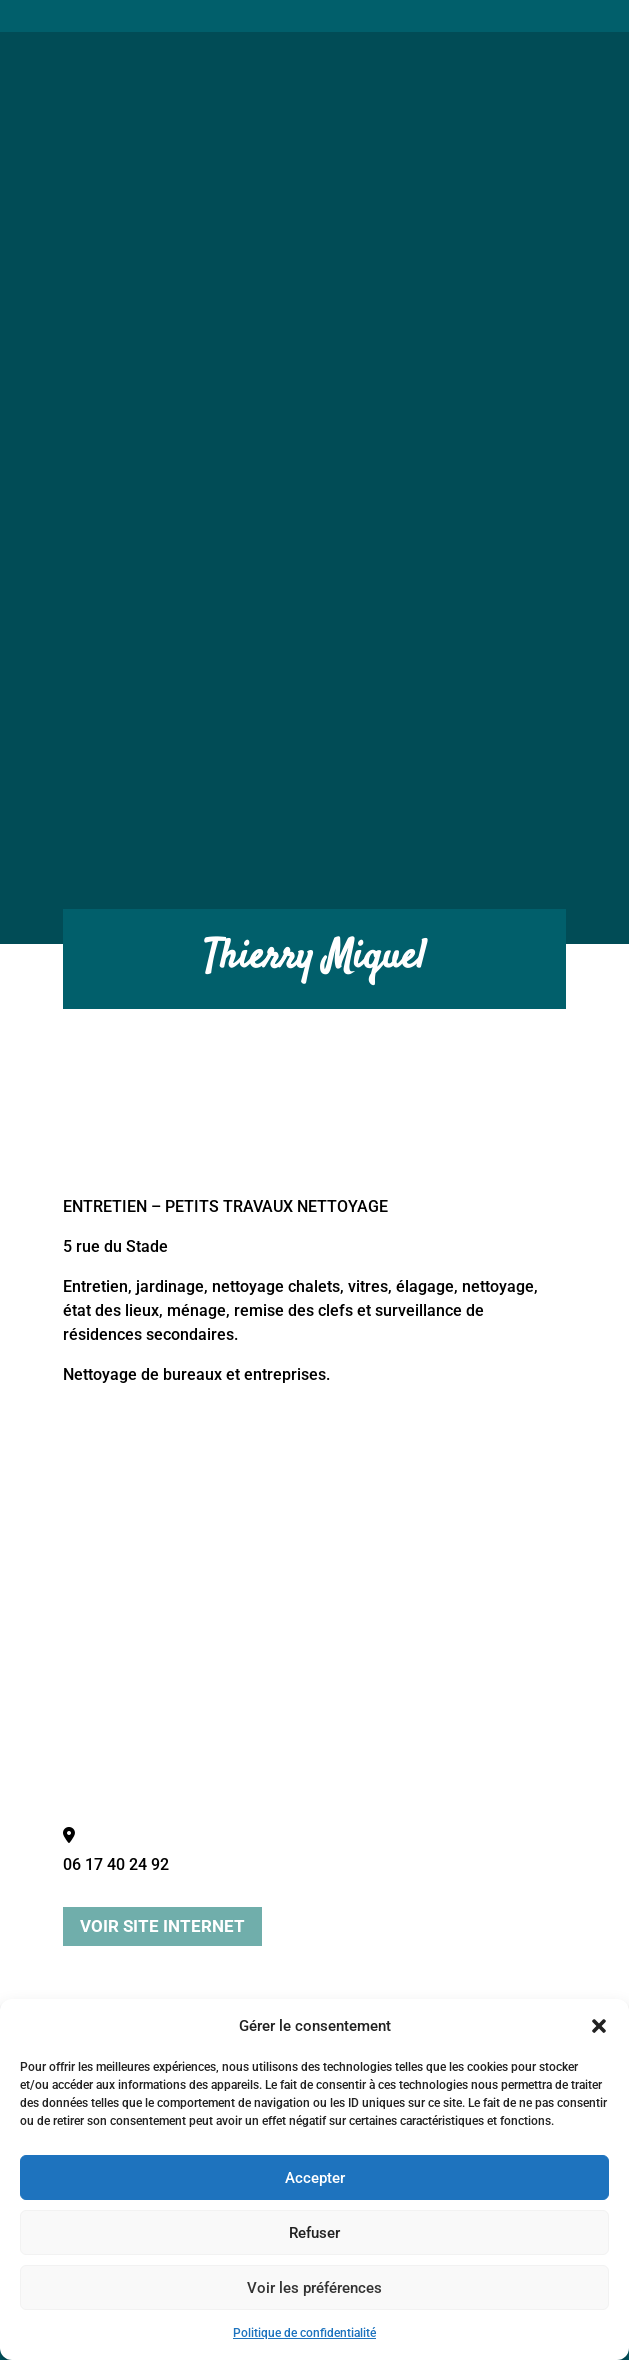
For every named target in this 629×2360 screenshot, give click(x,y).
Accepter (315, 2178)
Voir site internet (162, 1926)
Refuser (314, 2233)
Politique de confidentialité (304, 2333)
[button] (599, 2026)
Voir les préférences (314, 2288)
